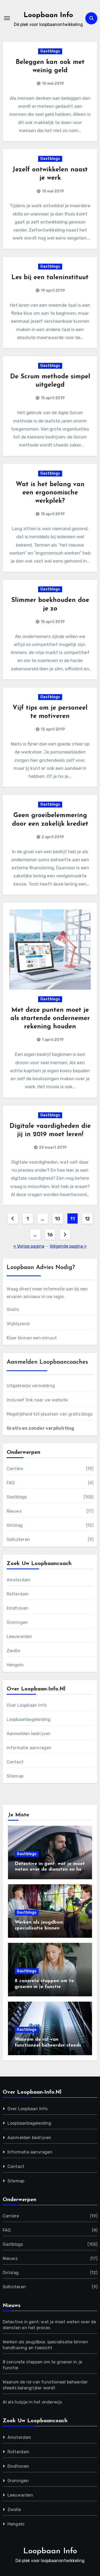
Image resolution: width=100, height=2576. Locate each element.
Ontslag (15, 1525)
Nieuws (14, 1511)
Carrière (15, 1468)
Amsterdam (19, 1579)
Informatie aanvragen (29, 1747)
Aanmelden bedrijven (29, 1733)
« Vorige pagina (28, 1246)
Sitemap (15, 1776)
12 (87, 1219)
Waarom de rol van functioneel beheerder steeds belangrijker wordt (48, 2045)
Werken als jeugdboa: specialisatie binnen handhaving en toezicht (42, 1928)
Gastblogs (50, 51)
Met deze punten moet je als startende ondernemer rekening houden (50, 1018)
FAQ (11, 1482)
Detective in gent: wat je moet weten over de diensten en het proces (50, 1869)
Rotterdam (18, 1594)
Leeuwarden (19, 1636)
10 (57, 1219)
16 (50, 1235)
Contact (15, 1761)
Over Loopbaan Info (27, 1705)
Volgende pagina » (68, 1246)
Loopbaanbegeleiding (29, 1719)
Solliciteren (18, 1539)
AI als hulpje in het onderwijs (32, 2402)
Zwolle (13, 1650)
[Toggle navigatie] (7, 18)
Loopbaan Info (48, 15)
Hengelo (15, 1664)
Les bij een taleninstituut (50, 277)
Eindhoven (18, 1608)
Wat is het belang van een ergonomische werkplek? (50, 492)
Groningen (17, 1622)
